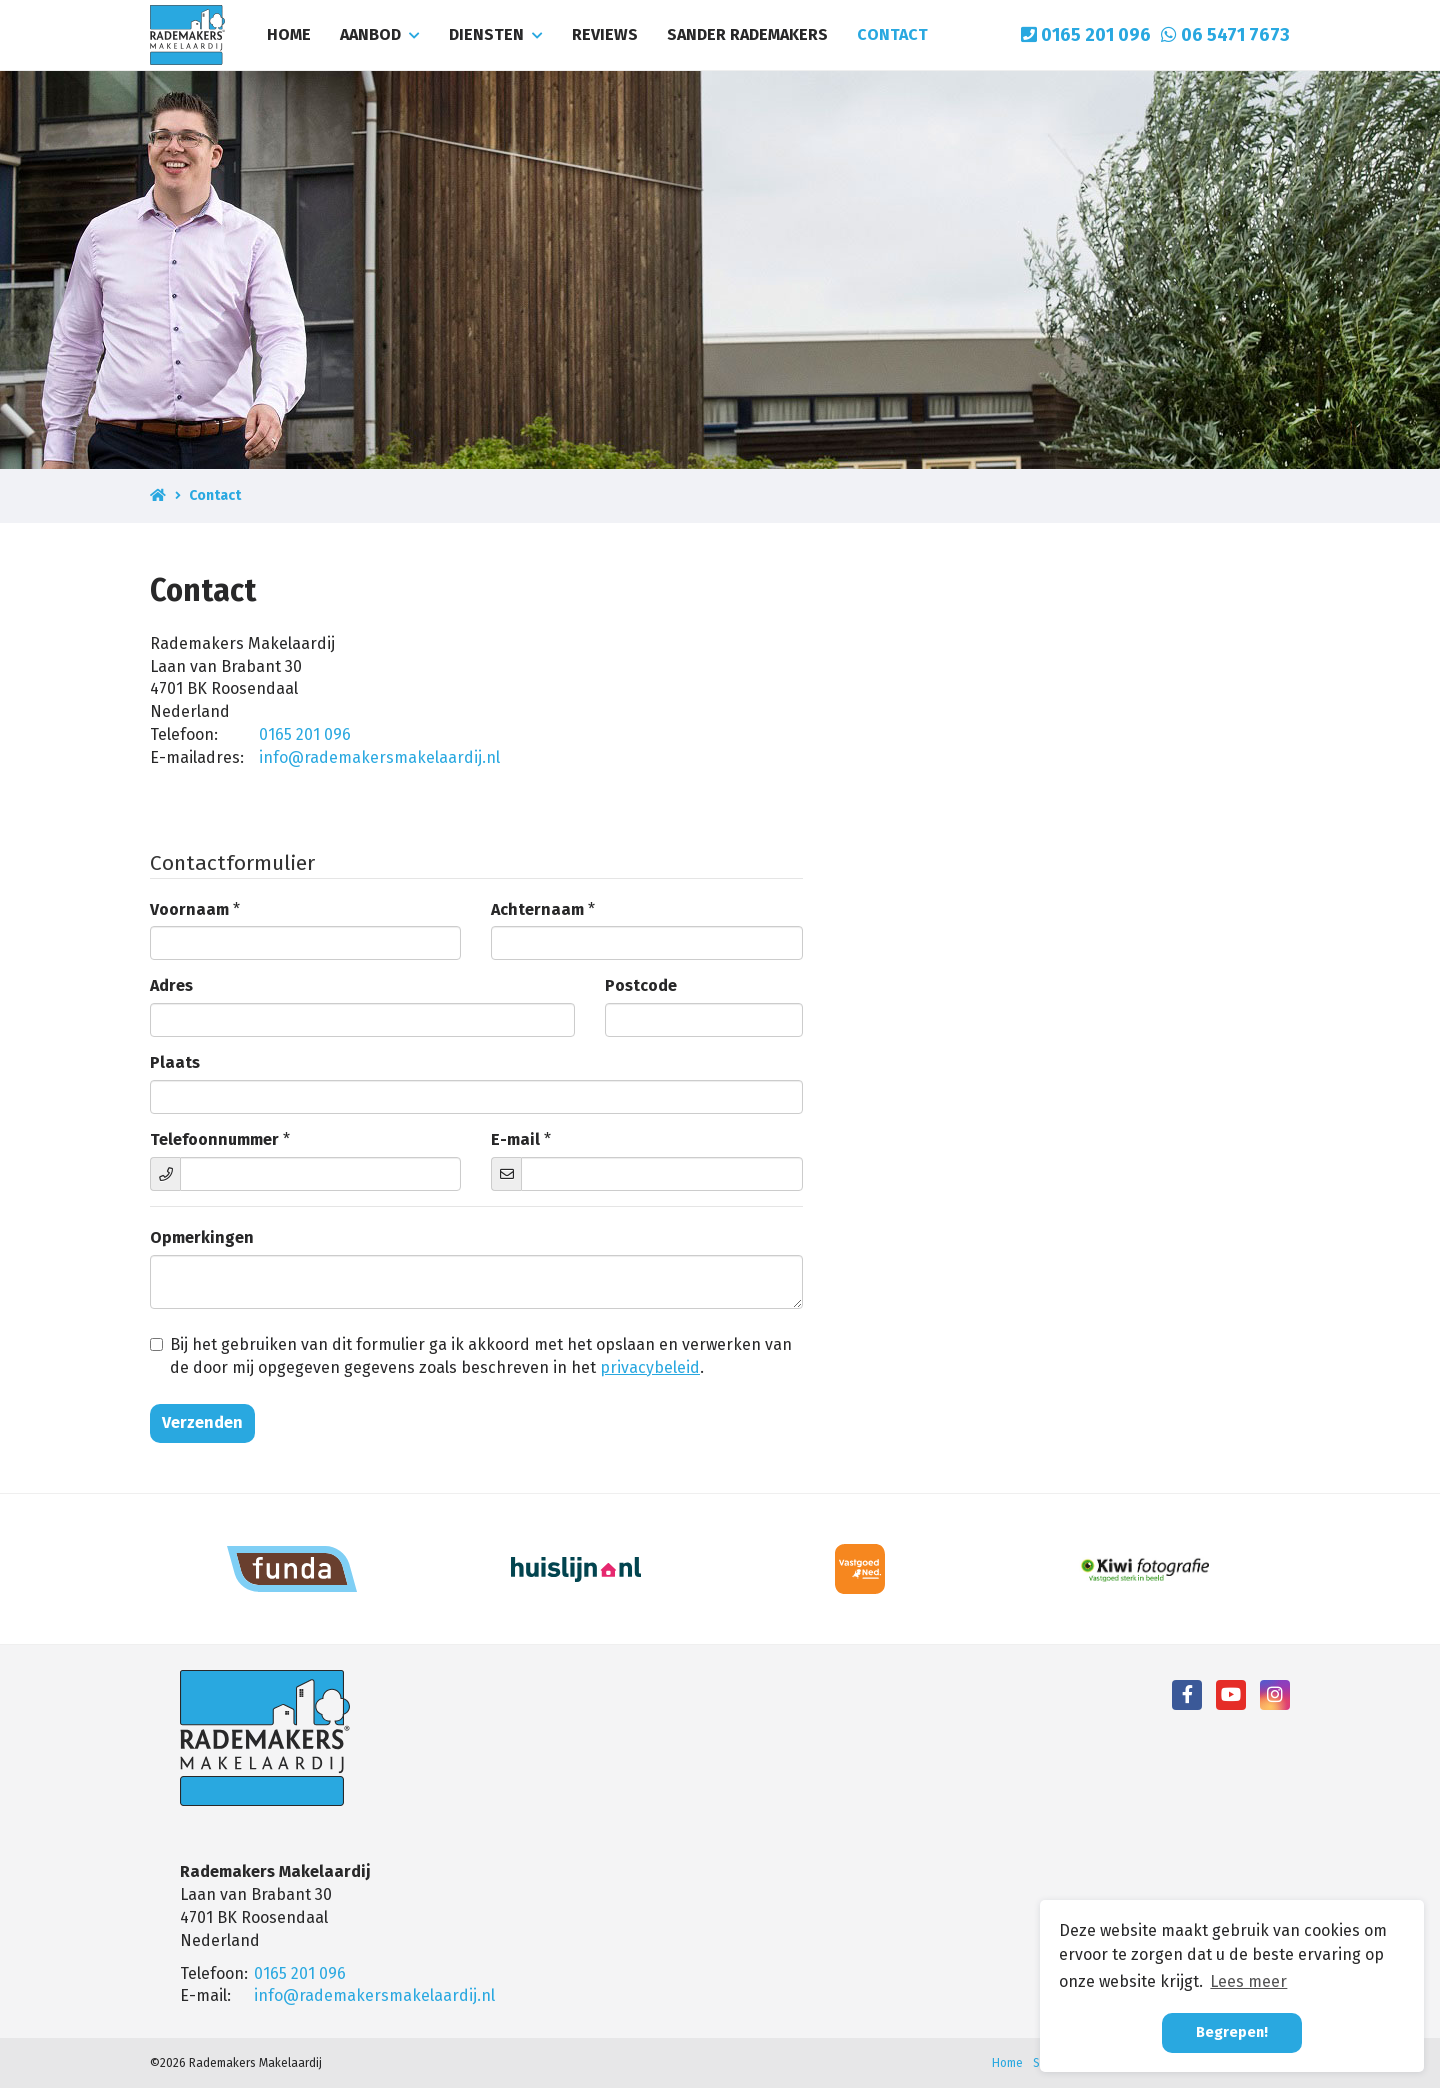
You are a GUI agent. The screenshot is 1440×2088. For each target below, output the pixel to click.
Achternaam (537, 909)
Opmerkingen (202, 1237)
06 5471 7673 (1225, 35)
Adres (171, 985)
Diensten (496, 34)
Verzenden (202, 1422)
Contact (892, 34)
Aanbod (380, 34)
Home (289, 34)
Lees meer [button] (1248, 1981)
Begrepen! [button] (1232, 2032)
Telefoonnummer (214, 1139)
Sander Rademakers (747, 34)
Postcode (641, 985)
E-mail (515, 1139)
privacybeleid (650, 1367)
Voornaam (189, 909)
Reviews (605, 34)
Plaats (175, 1062)
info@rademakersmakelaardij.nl (379, 757)
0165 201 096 (1086, 35)
